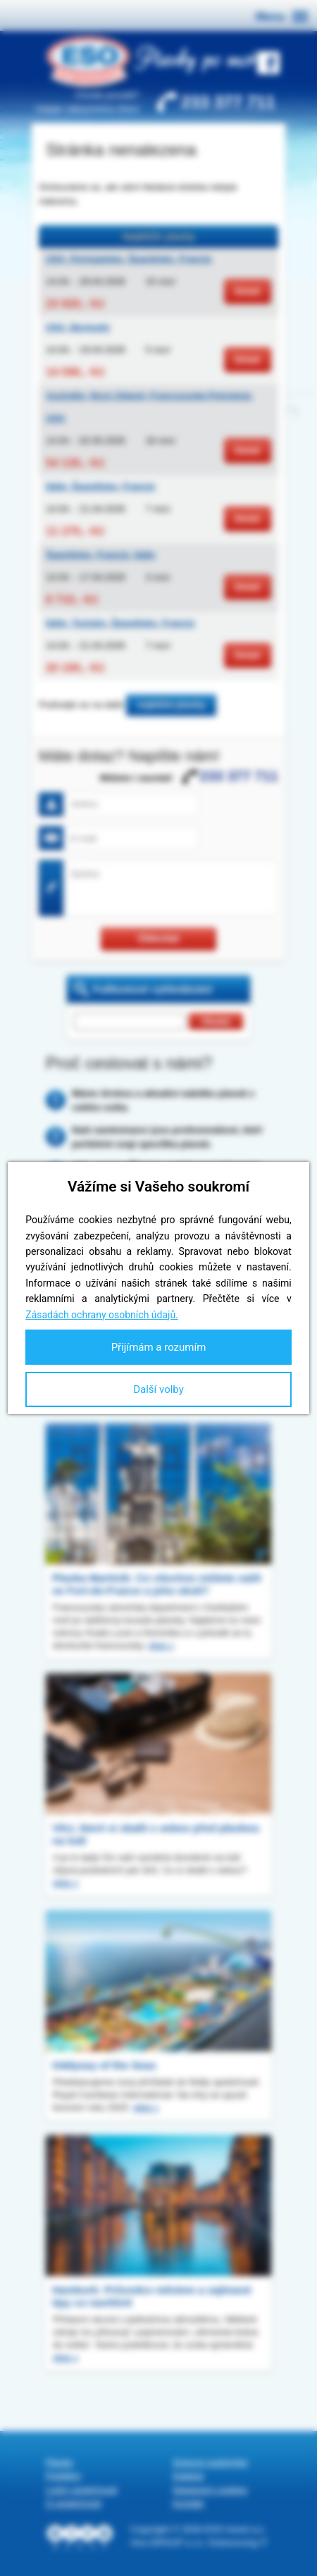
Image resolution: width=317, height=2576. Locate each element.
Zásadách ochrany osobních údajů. (101, 1314)
